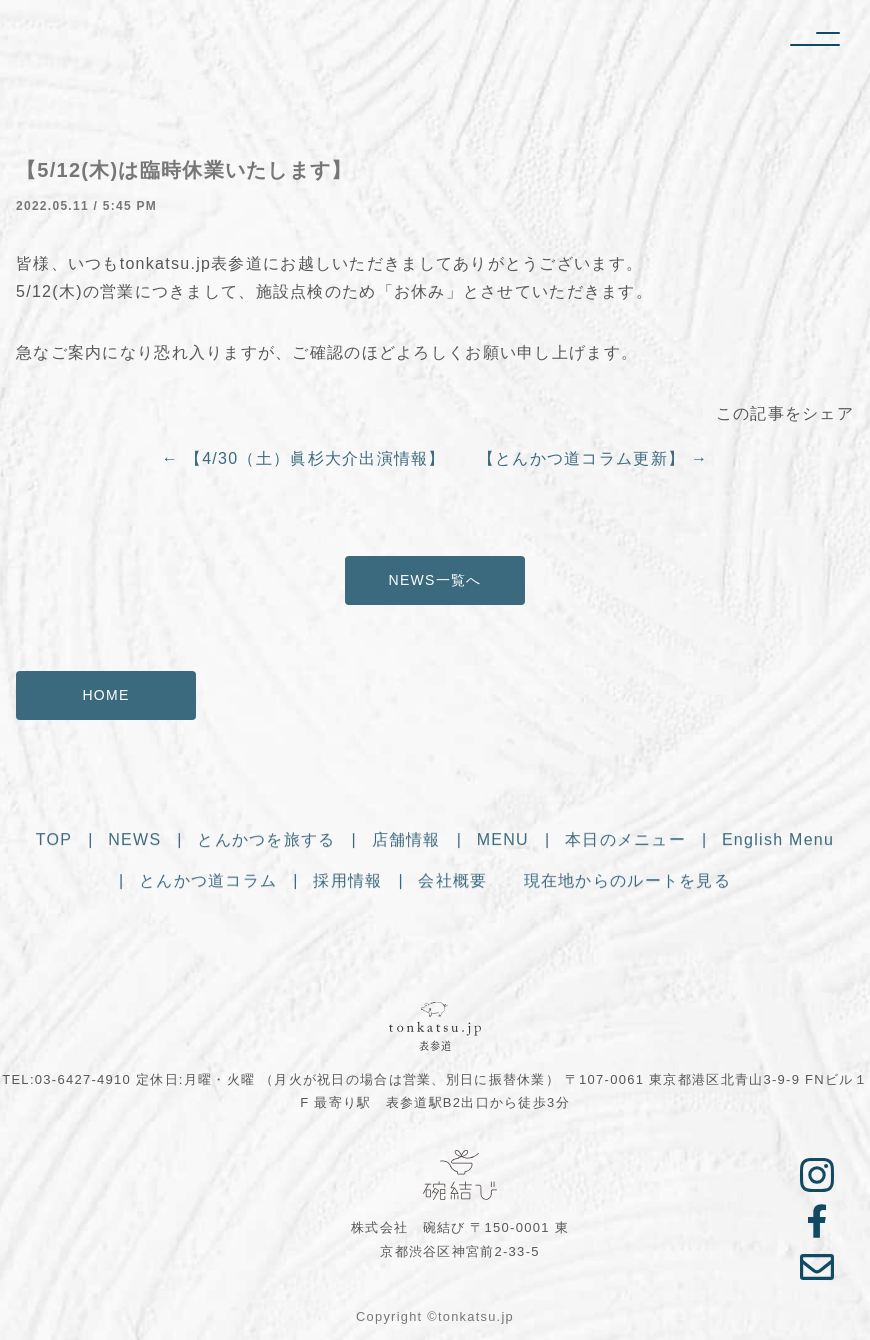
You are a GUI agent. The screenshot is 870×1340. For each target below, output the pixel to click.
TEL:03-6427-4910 (66, 1079)
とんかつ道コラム (208, 884)
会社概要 (452, 884)
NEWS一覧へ (435, 580)
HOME (105, 695)
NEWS (134, 843)
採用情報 (347, 884)
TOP (54, 843)
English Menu (778, 843)
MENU (503, 843)
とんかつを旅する (266, 843)
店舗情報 (406, 843)
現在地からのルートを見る (627, 884)
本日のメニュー (625, 843)
